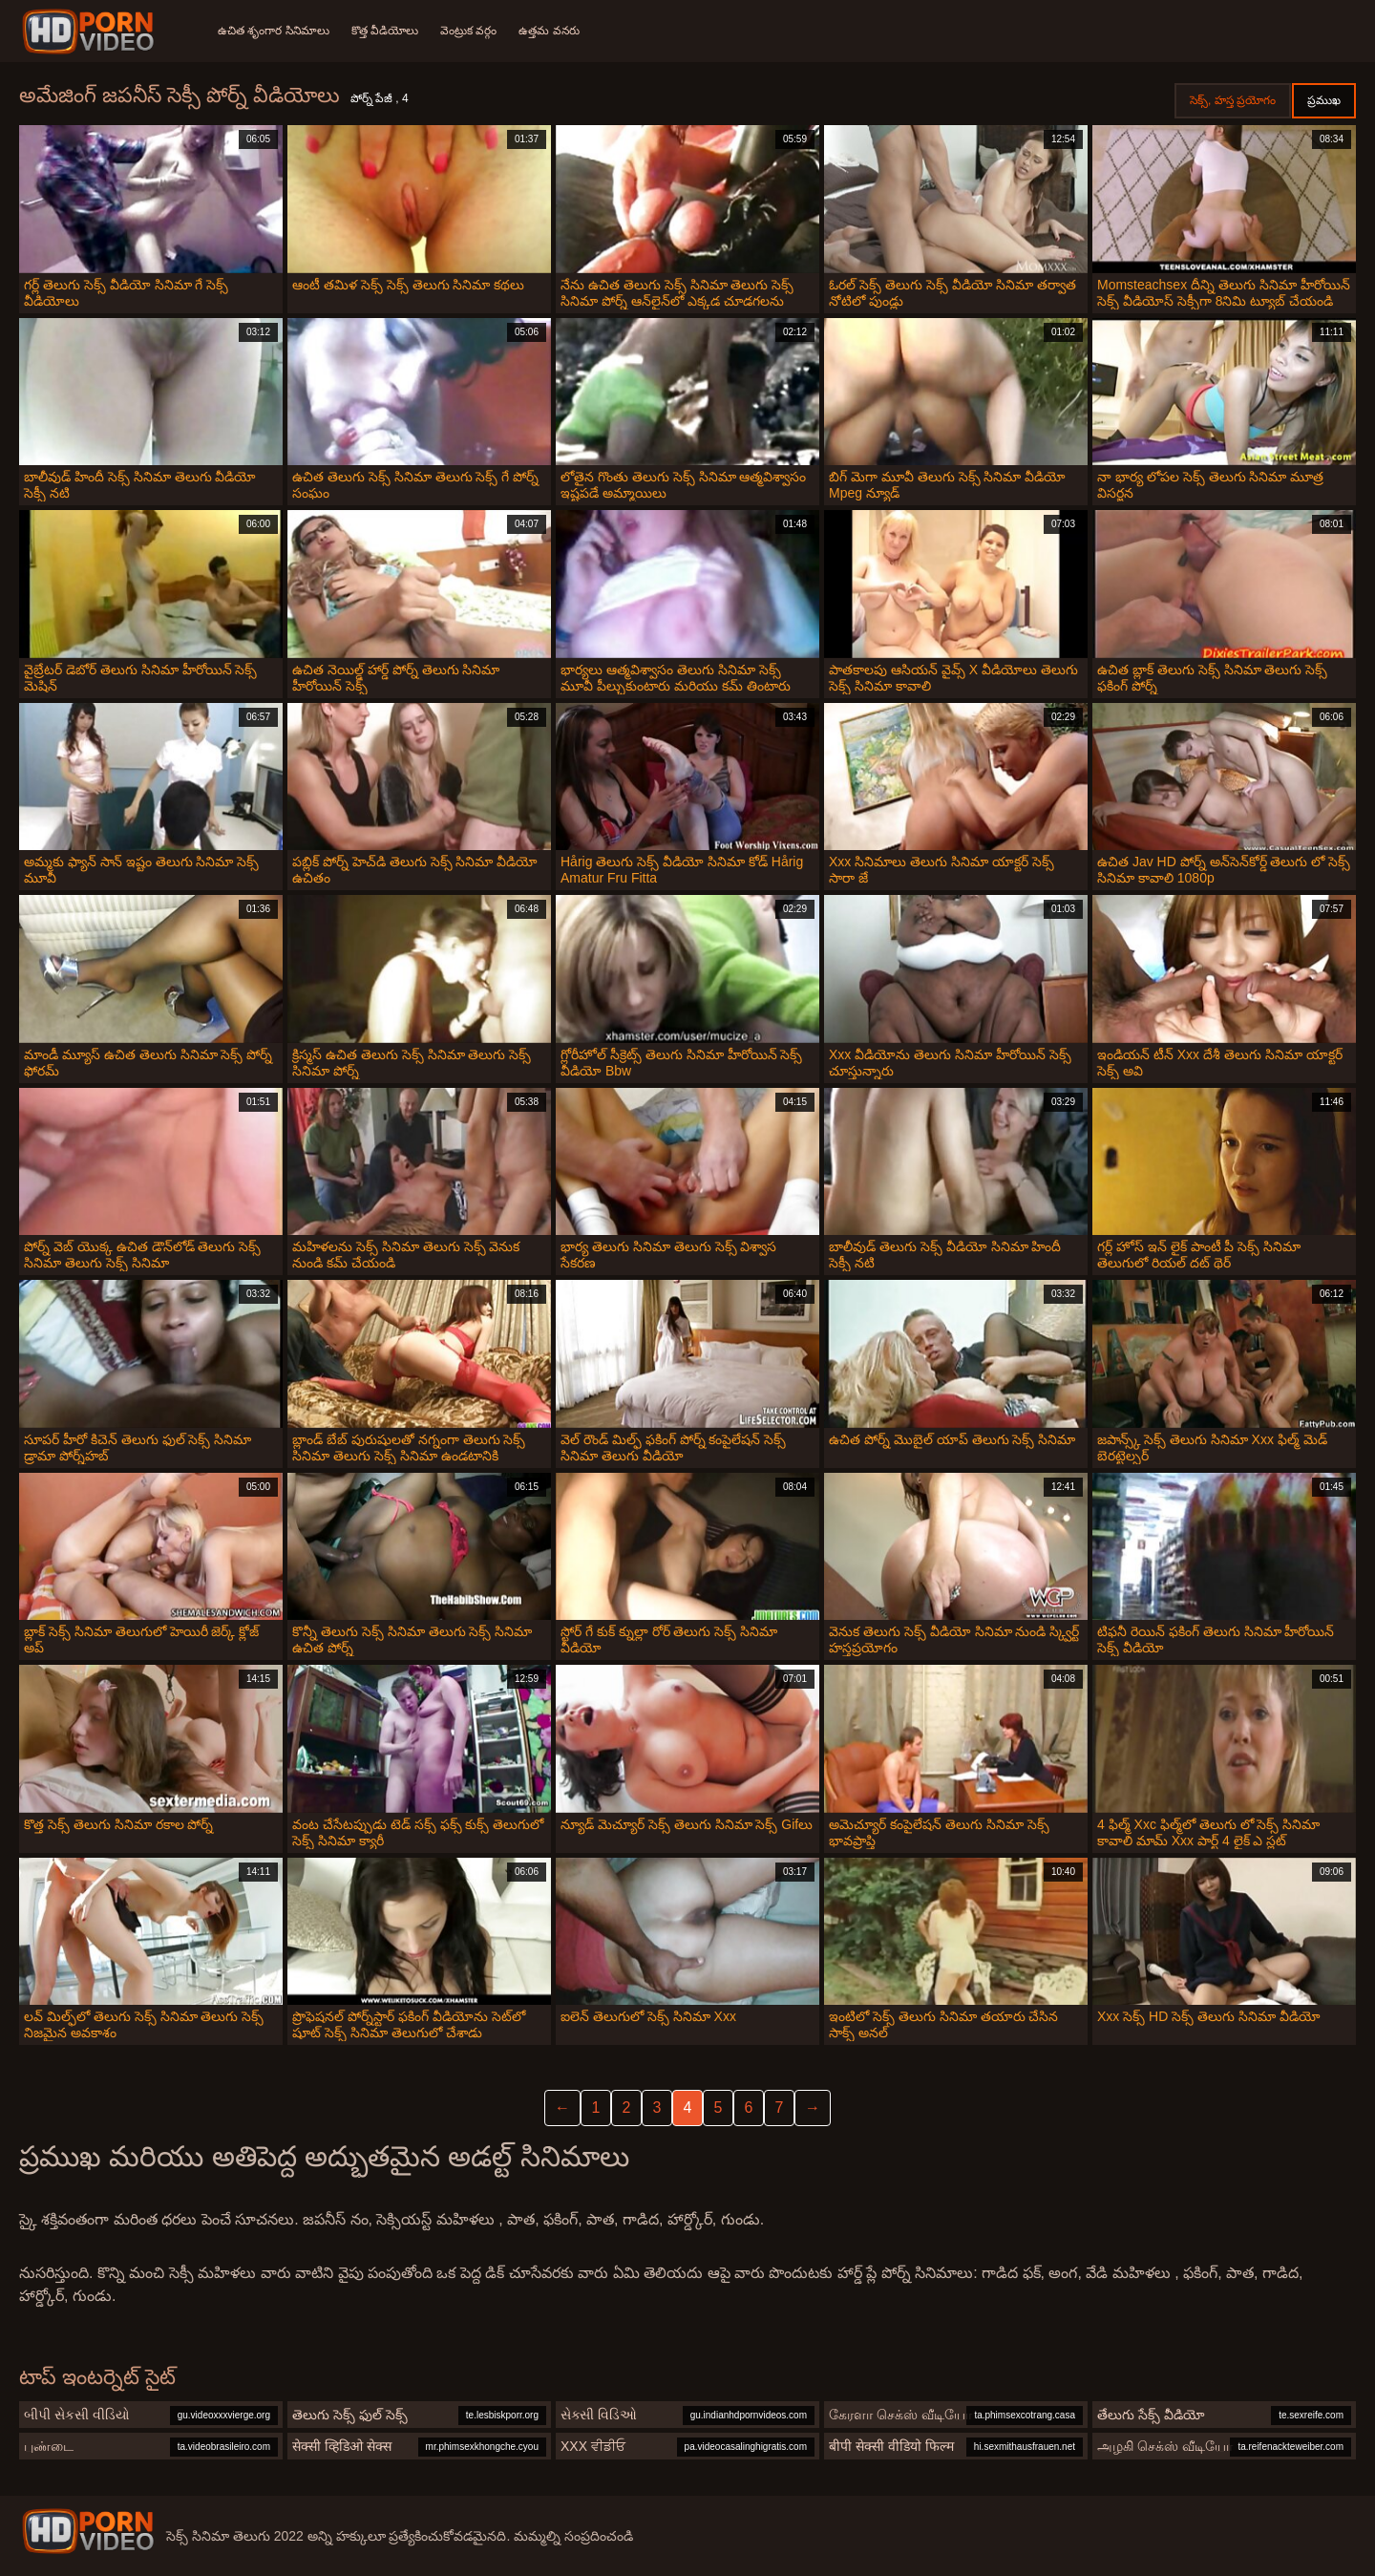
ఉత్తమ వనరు (551, 30)
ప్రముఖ (1324, 100)
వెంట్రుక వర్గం (470, 30)
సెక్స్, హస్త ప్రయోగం (1233, 100)
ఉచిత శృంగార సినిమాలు (273, 30)
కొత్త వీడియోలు (385, 30)
